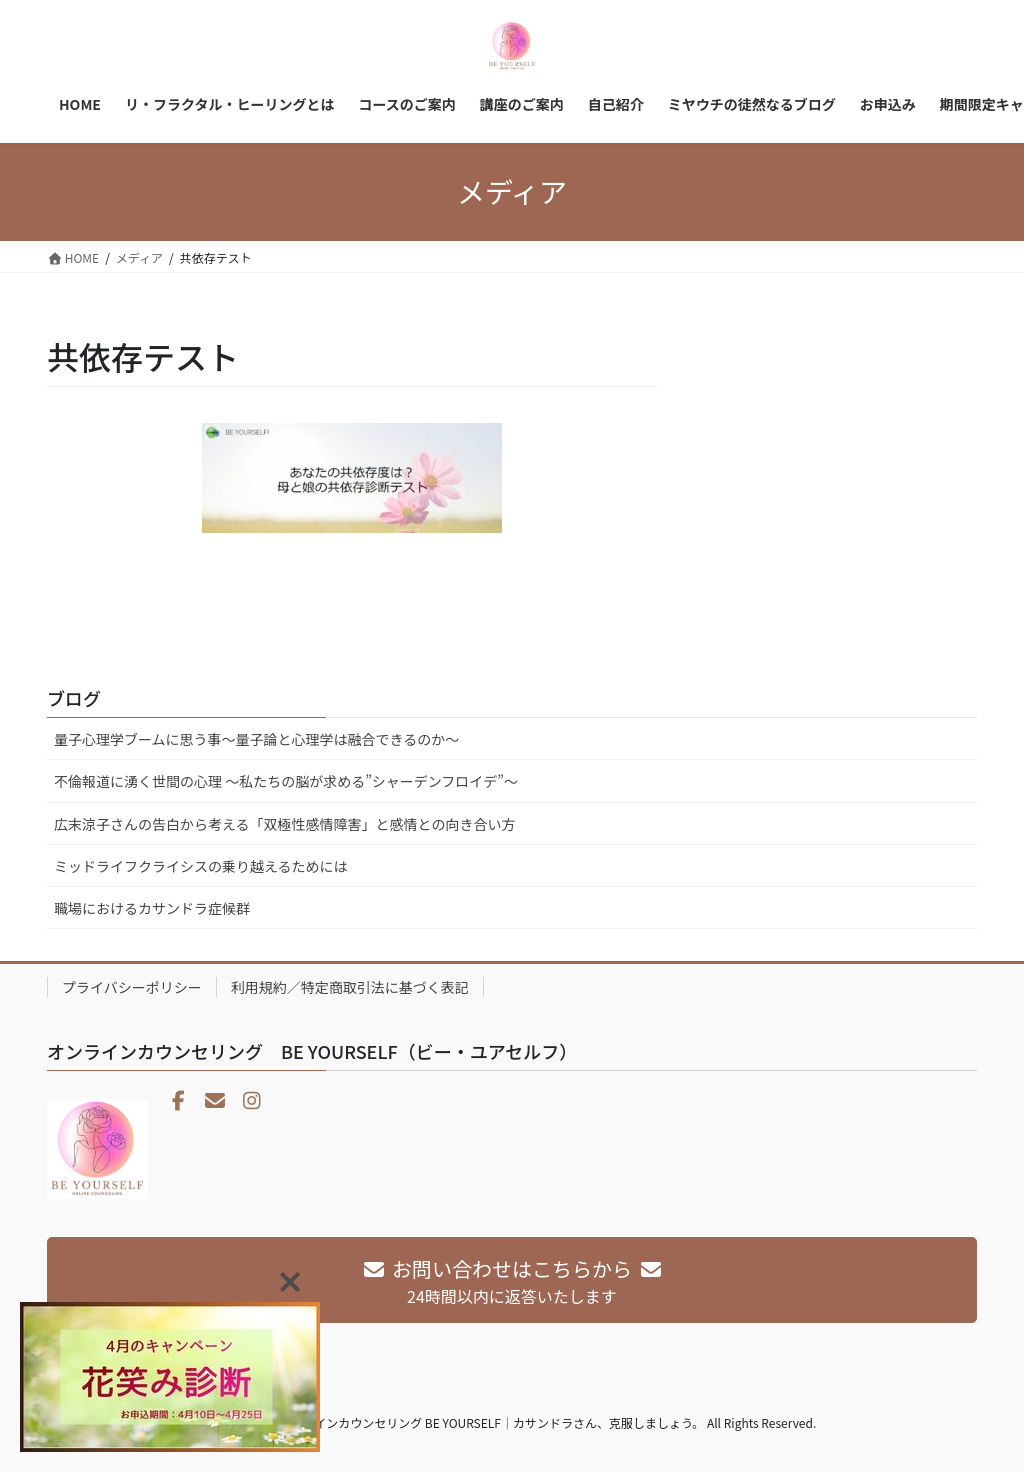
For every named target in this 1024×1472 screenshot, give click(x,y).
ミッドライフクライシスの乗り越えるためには (201, 866)
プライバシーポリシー (132, 987)
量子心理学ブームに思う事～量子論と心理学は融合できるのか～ (256, 739)
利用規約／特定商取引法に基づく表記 (350, 987)
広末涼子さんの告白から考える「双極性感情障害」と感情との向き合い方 (284, 824)
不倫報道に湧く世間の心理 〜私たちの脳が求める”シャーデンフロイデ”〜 (286, 781)
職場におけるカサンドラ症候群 (152, 908)
